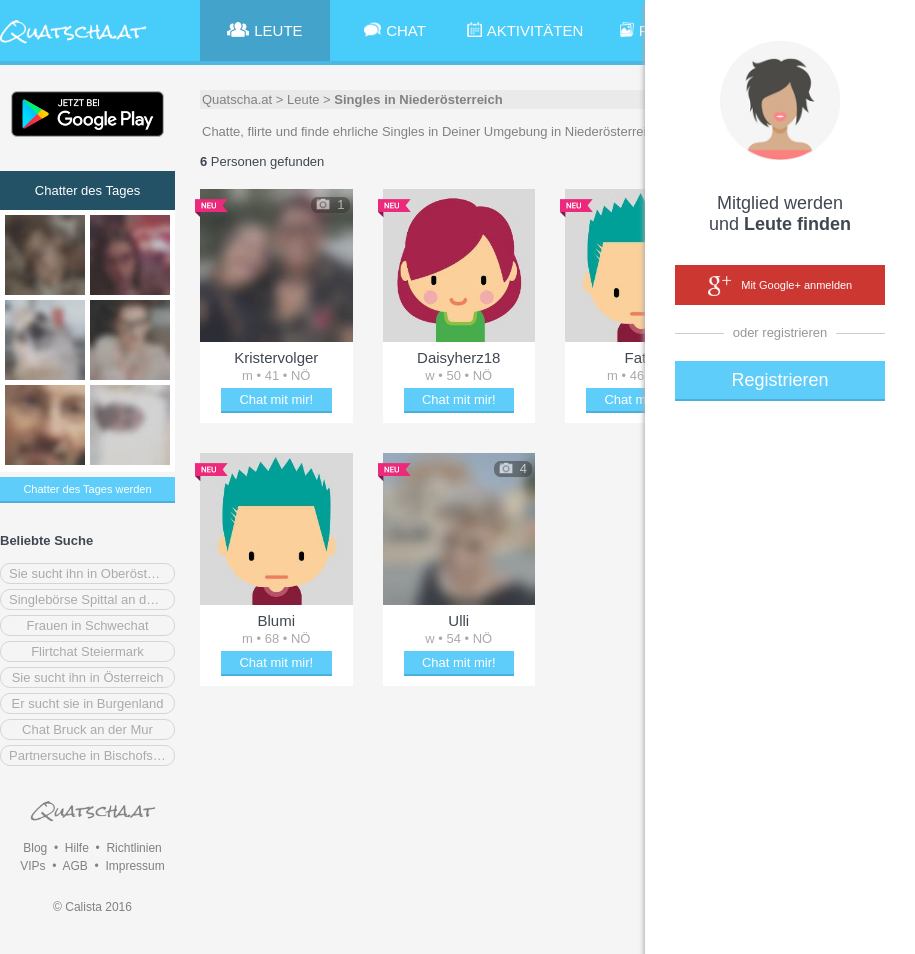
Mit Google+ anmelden (780, 286)
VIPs (32, 866)
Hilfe (77, 848)
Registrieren (779, 380)
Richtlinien (133, 848)
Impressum (134, 866)
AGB (74, 866)
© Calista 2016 (92, 907)
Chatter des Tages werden (87, 489)
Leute (303, 99)
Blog (35, 848)
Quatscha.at (237, 99)
